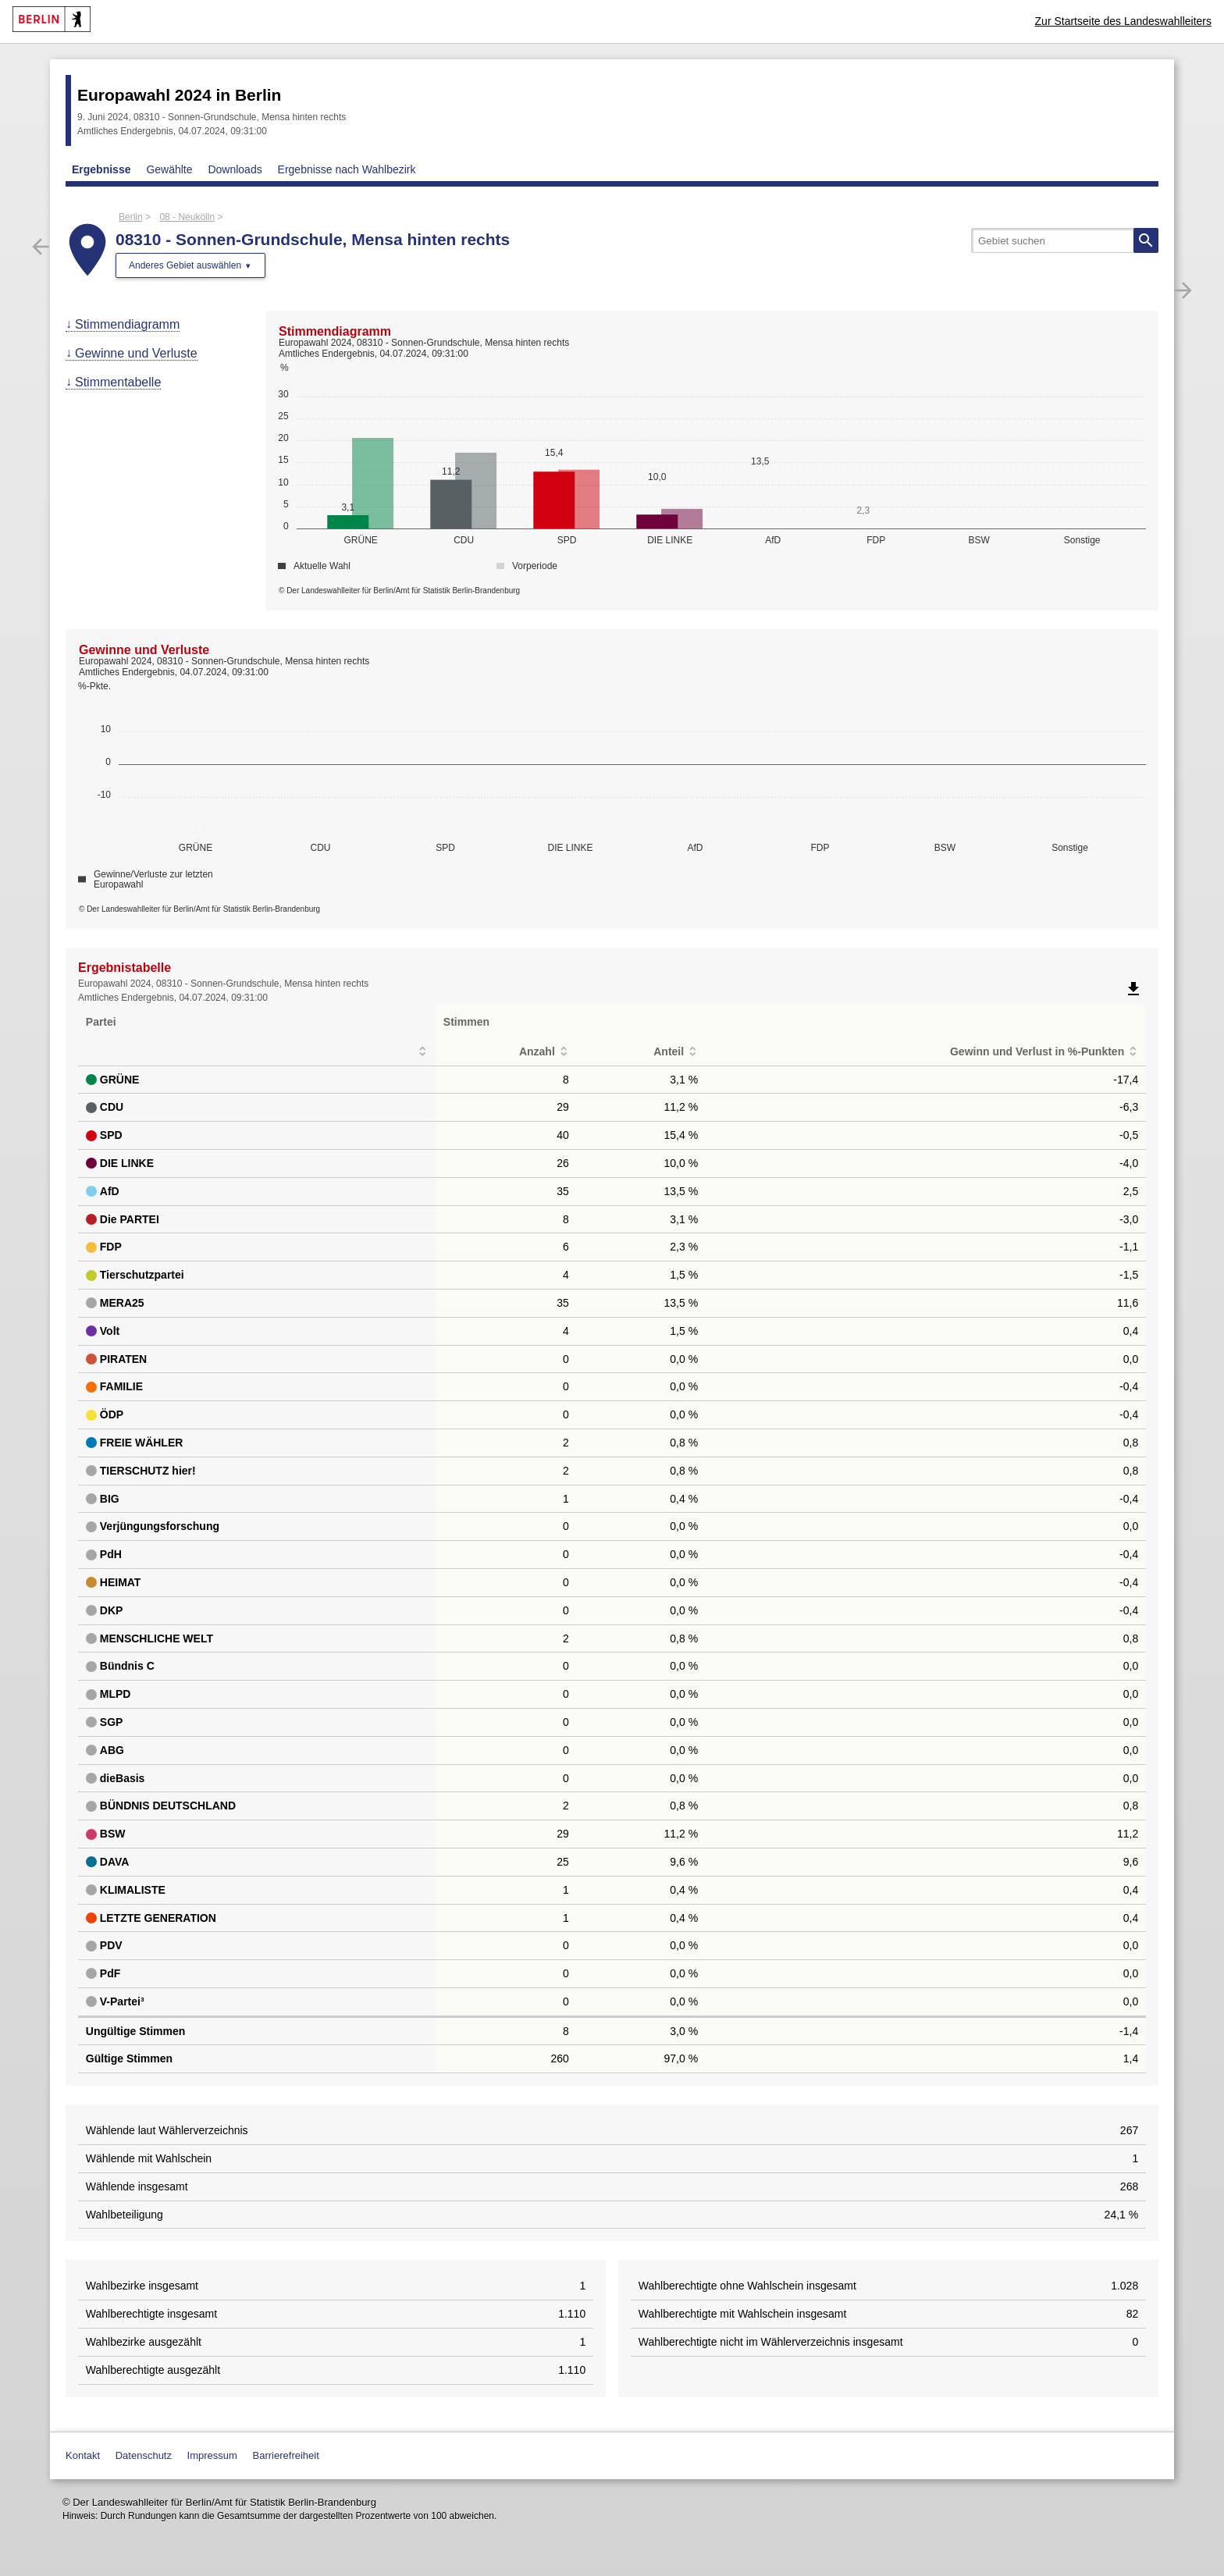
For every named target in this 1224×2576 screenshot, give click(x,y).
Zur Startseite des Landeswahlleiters (1123, 21)
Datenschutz (144, 2455)
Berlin (131, 217)
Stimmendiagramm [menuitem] (127, 324)
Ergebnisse (101, 169)
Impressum (212, 2455)
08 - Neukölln (187, 217)
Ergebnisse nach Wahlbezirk (347, 169)
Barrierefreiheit (286, 2455)
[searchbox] (1064, 240)
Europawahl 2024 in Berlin (179, 95)
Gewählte (169, 169)
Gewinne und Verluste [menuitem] (136, 353)
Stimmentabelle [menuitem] (118, 382)
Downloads (235, 169)
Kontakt (83, 2455)
